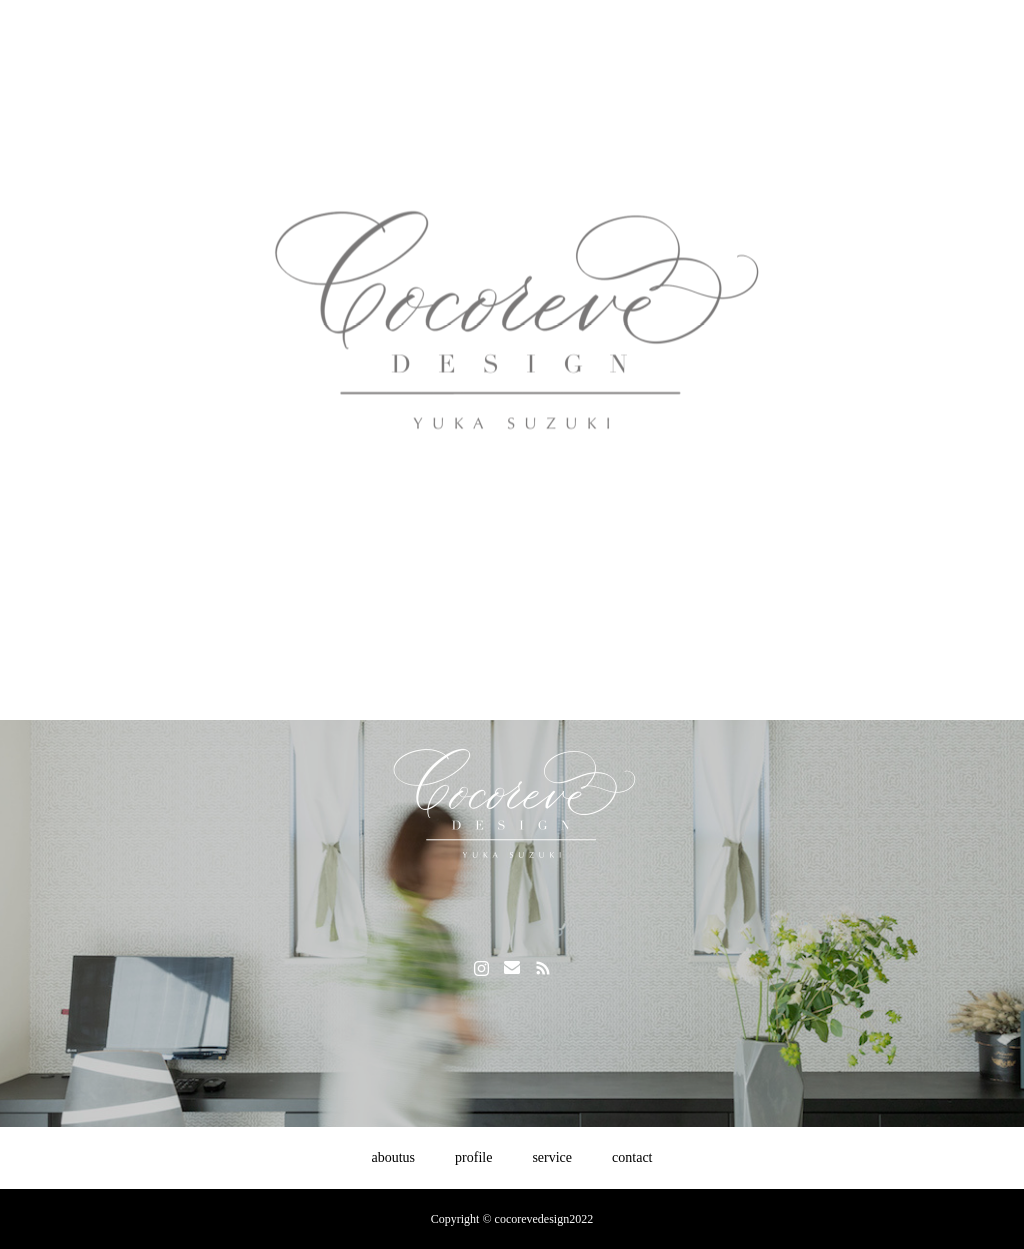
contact (632, 1157)
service (552, 1157)
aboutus (394, 1157)
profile (473, 1157)
